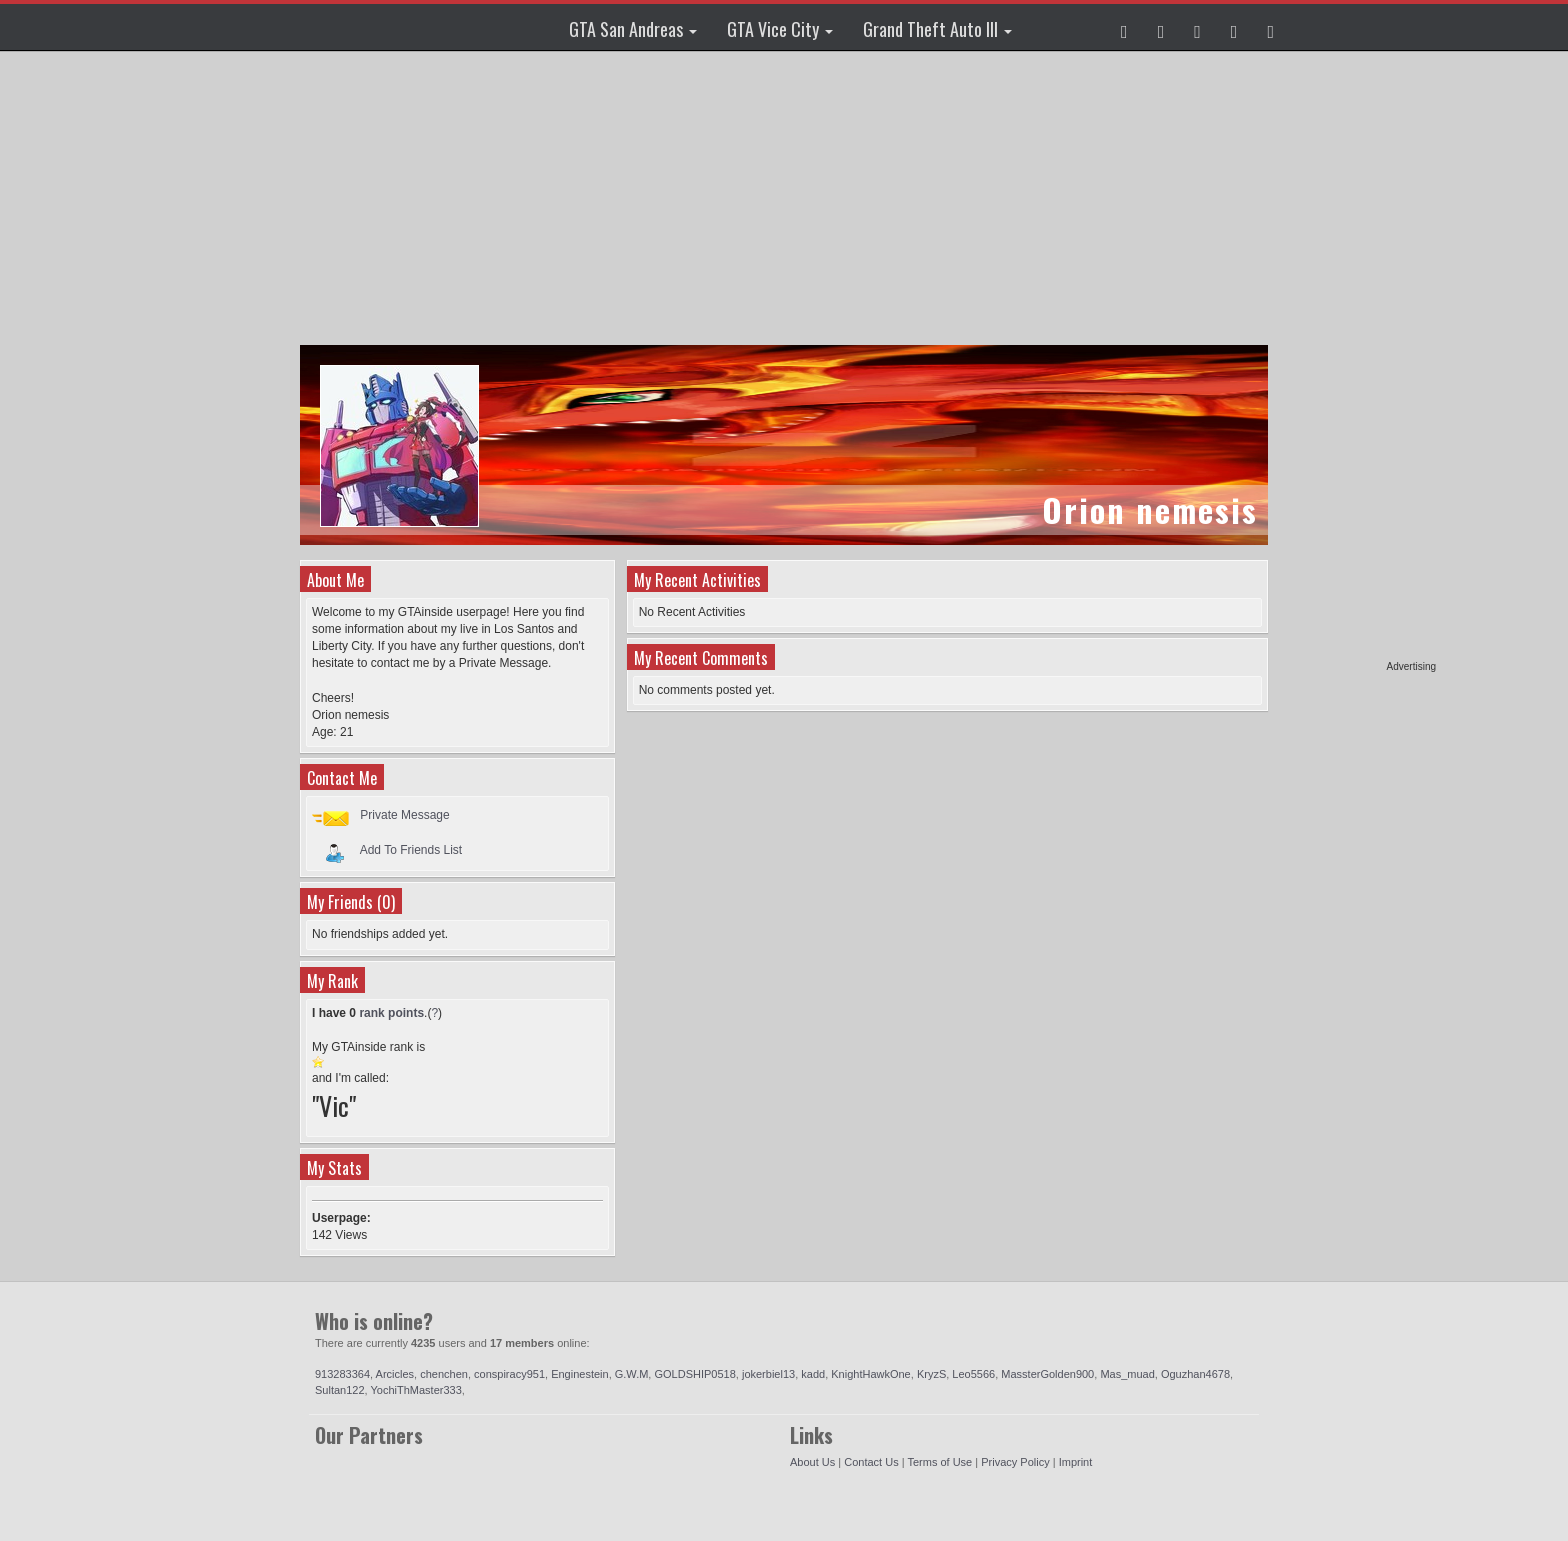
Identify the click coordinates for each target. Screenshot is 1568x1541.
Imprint (1076, 1462)
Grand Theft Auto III (937, 29)
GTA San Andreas (633, 29)
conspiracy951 (509, 1374)
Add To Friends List (411, 850)
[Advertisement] (1359, 360)
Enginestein (580, 1374)
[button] (1124, 27)
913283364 (342, 1374)
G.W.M (632, 1374)
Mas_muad (1127, 1374)
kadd (813, 1374)
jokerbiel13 (768, 1374)
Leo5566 (973, 1374)
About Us (812, 1462)
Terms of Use (939, 1462)
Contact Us (871, 1462)
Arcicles (395, 1374)
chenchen (444, 1374)
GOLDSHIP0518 (694, 1374)
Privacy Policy (1015, 1462)
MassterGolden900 (1047, 1374)
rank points (391, 1013)
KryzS (931, 1374)
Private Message (404, 815)
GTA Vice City (780, 29)
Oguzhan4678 (1195, 1374)
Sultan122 (340, 1390)
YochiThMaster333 (415, 1390)
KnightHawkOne (871, 1374)
